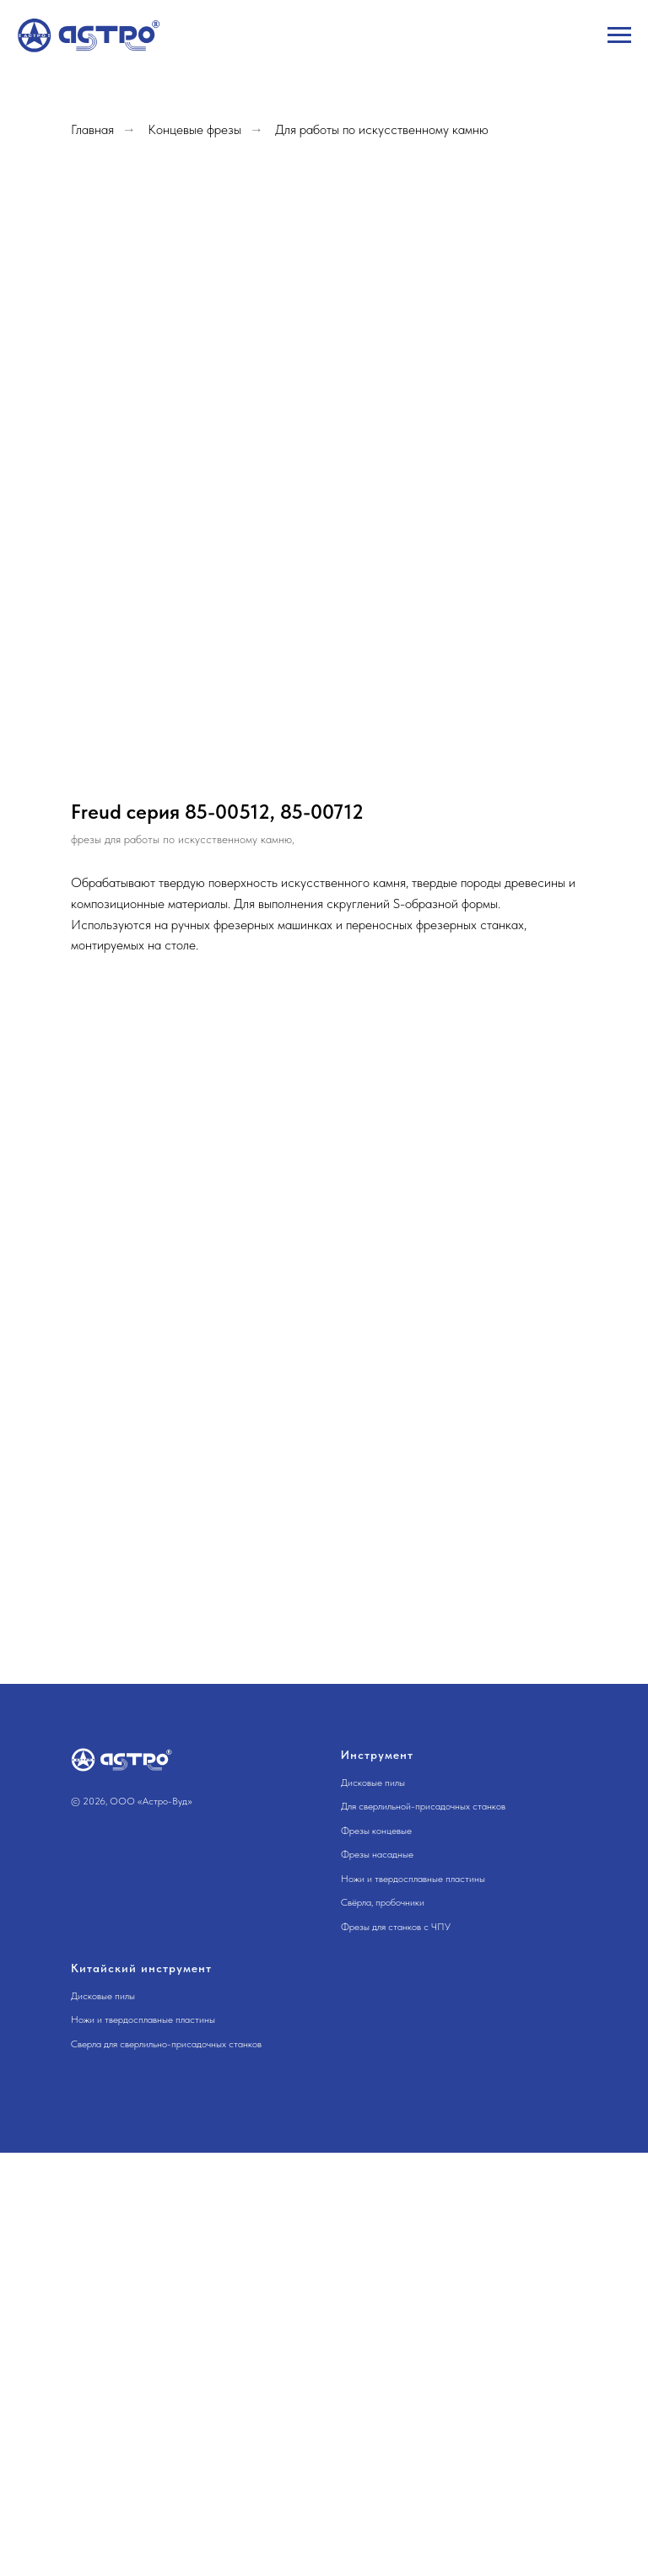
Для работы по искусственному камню (382, 129)
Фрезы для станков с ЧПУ (396, 1927)
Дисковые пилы (373, 1782)
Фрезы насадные (377, 1854)
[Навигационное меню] (619, 35)
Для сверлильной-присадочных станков (423, 1806)
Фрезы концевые (376, 1831)
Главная (92, 129)
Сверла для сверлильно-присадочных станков (166, 2044)
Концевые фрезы (194, 129)
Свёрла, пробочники (382, 1902)
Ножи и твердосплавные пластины (413, 1879)
